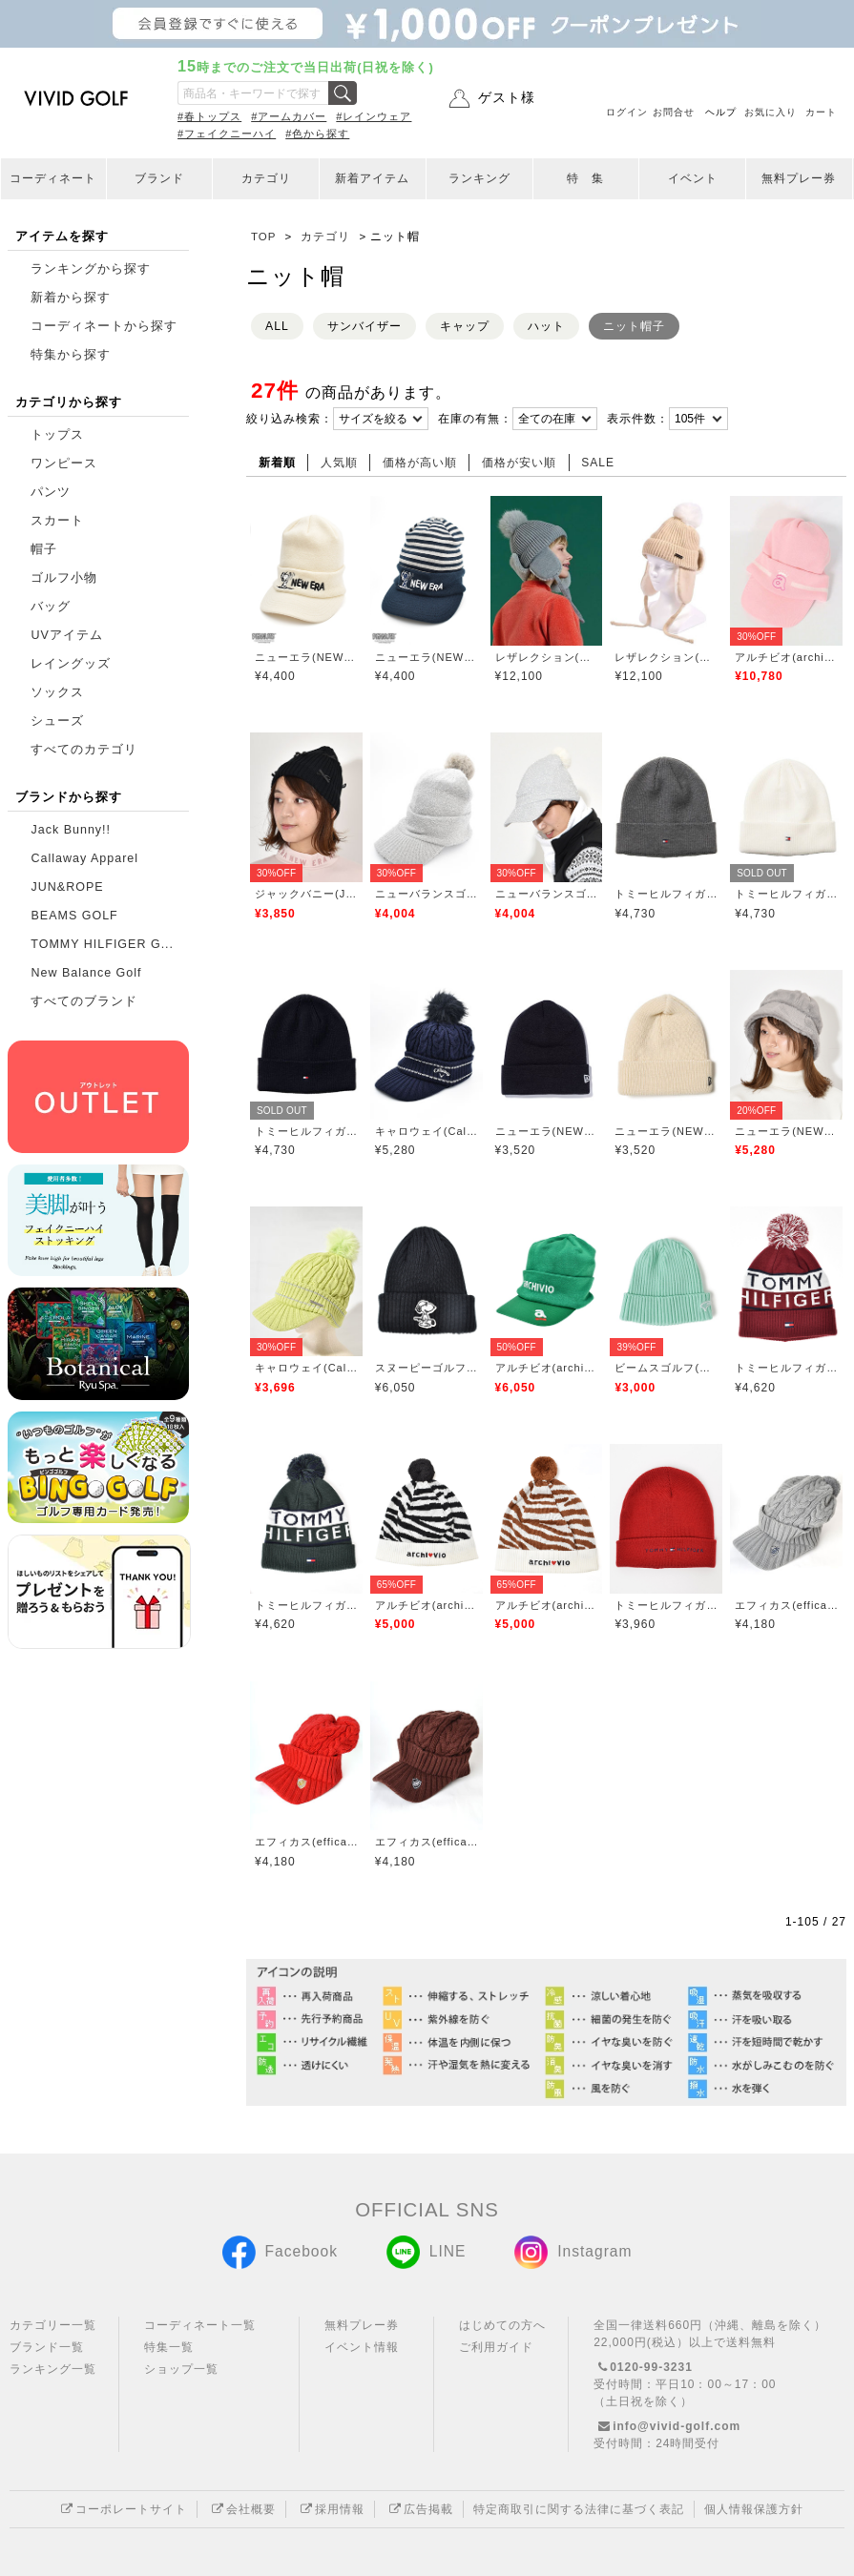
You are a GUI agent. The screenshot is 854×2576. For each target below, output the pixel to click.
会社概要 (241, 2509)
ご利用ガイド (496, 2347)
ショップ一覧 (181, 2369)
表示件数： (638, 418)
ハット (546, 326)
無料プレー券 (798, 178)
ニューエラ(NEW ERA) (306, 657)
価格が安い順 (519, 462)
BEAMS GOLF (74, 915)
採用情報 (330, 2509)
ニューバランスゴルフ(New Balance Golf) (426, 893)
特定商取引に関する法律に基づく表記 (578, 2509)
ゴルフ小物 (64, 578)
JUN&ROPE (67, 887)
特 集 (585, 178)
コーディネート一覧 (200, 2325)
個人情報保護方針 (753, 2509)
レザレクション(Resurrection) (546, 657)
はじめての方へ (502, 2325)
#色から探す (317, 133)
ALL (277, 326)
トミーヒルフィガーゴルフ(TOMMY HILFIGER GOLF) (666, 893)
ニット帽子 (634, 326)
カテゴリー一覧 (53, 2325)
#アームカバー (288, 116)
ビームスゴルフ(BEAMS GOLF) (666, 1367)
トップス (57, 435)
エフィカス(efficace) (786, 1605)
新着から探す (71, 297)
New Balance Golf (86, 972)
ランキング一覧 (53, 2369)
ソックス (57, 692)
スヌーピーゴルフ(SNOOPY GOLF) (426, 1367)
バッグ (51, 606)
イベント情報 (361, 2347)
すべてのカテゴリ (84, 749)
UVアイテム (66, 635)
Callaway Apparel (84, 858)
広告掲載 (419, 2509)
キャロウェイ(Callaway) (426, 1131)
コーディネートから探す (104, 326)
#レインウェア (373, 116)
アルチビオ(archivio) (786, 657)
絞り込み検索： (289, 418)
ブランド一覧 (47, 2347)
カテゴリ (266, 178)
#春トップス (209, 116)
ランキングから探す (91, 269)
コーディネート (53, 178)
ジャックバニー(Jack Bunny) (306, 893)
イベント (693, 178)
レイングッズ (71, 663)
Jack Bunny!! (71, 829)
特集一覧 (169, 2347)
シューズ (57, 721)
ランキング (479, 178)
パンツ (51, 492)
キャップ (464, 326)
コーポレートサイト (121, 2509)
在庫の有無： (475, 418)
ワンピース (64, 463)
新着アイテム (372, 178)
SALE (597, 462)
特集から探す (71, 354)
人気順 (339, 462)
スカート (57, 520)
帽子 (44, 549)
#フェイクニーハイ (226, 133)
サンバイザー (364, 326)
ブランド (159, 178)
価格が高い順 (420, 462)
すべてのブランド (84, 1001)
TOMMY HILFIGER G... (102, 944)
